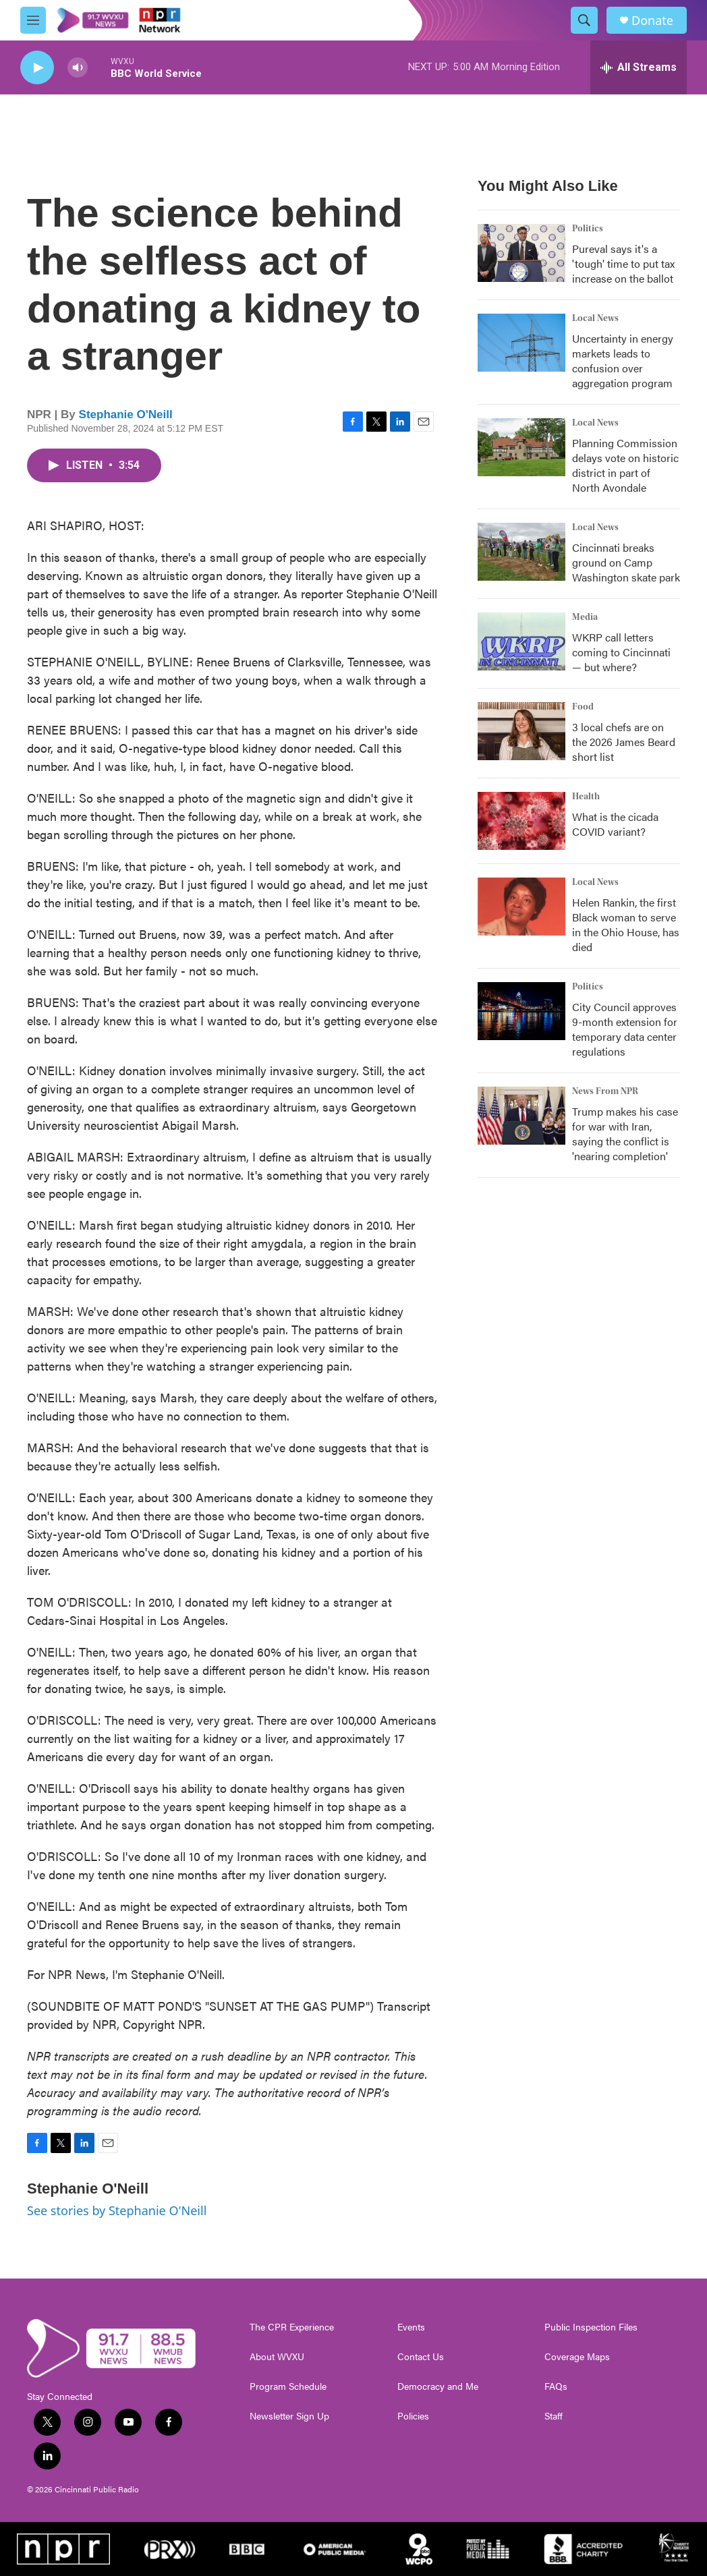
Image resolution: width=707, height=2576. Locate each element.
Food (583, 707)
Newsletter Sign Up (289, 2416)
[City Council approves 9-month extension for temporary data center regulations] (521, 1011)
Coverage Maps (577, 2356)
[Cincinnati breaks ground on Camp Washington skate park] (521, 552)
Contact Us (420, 2356)
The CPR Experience (292, 2327)
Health (586, 796)
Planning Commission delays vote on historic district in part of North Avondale (625, 465)
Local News (595, 318)
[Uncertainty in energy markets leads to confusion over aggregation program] (521, 343)
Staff (553, 2416)
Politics (587, 228)
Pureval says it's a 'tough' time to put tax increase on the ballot (623, 263)
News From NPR (605, 1091)
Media (585, 617)
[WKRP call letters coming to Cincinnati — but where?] (521, 641)
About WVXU (277, 2356)
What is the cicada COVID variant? (615, 824)
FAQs (555, 2386)
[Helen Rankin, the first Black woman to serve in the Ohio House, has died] (521, 907)
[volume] (77, 68)
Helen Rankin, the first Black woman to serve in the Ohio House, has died (625, 924)
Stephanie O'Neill (126, 414)
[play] (37, 68)
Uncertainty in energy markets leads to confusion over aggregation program (622, 361)
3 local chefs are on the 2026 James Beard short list (623, 741)
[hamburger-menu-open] (33, 20)
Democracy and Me (437, 2386)
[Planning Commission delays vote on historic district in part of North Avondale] (521, 447)
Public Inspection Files (591, 2327)
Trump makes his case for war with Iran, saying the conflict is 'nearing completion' (625, 1134)
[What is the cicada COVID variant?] (521, 821)
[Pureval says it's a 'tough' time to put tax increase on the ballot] (521, 253)
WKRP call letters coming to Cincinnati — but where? (621, 652)
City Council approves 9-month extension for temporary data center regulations (624, 1029)
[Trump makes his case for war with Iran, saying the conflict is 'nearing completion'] (521, 1116)
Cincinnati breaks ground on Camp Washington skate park (626, 562)
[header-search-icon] (584, 20)
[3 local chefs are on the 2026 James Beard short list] (521, 731)
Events (411, 2327)
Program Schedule (288, 2386)
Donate (652, 20)
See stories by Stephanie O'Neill (116, 2210)
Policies (413, 2416)
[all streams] (638, 67)
